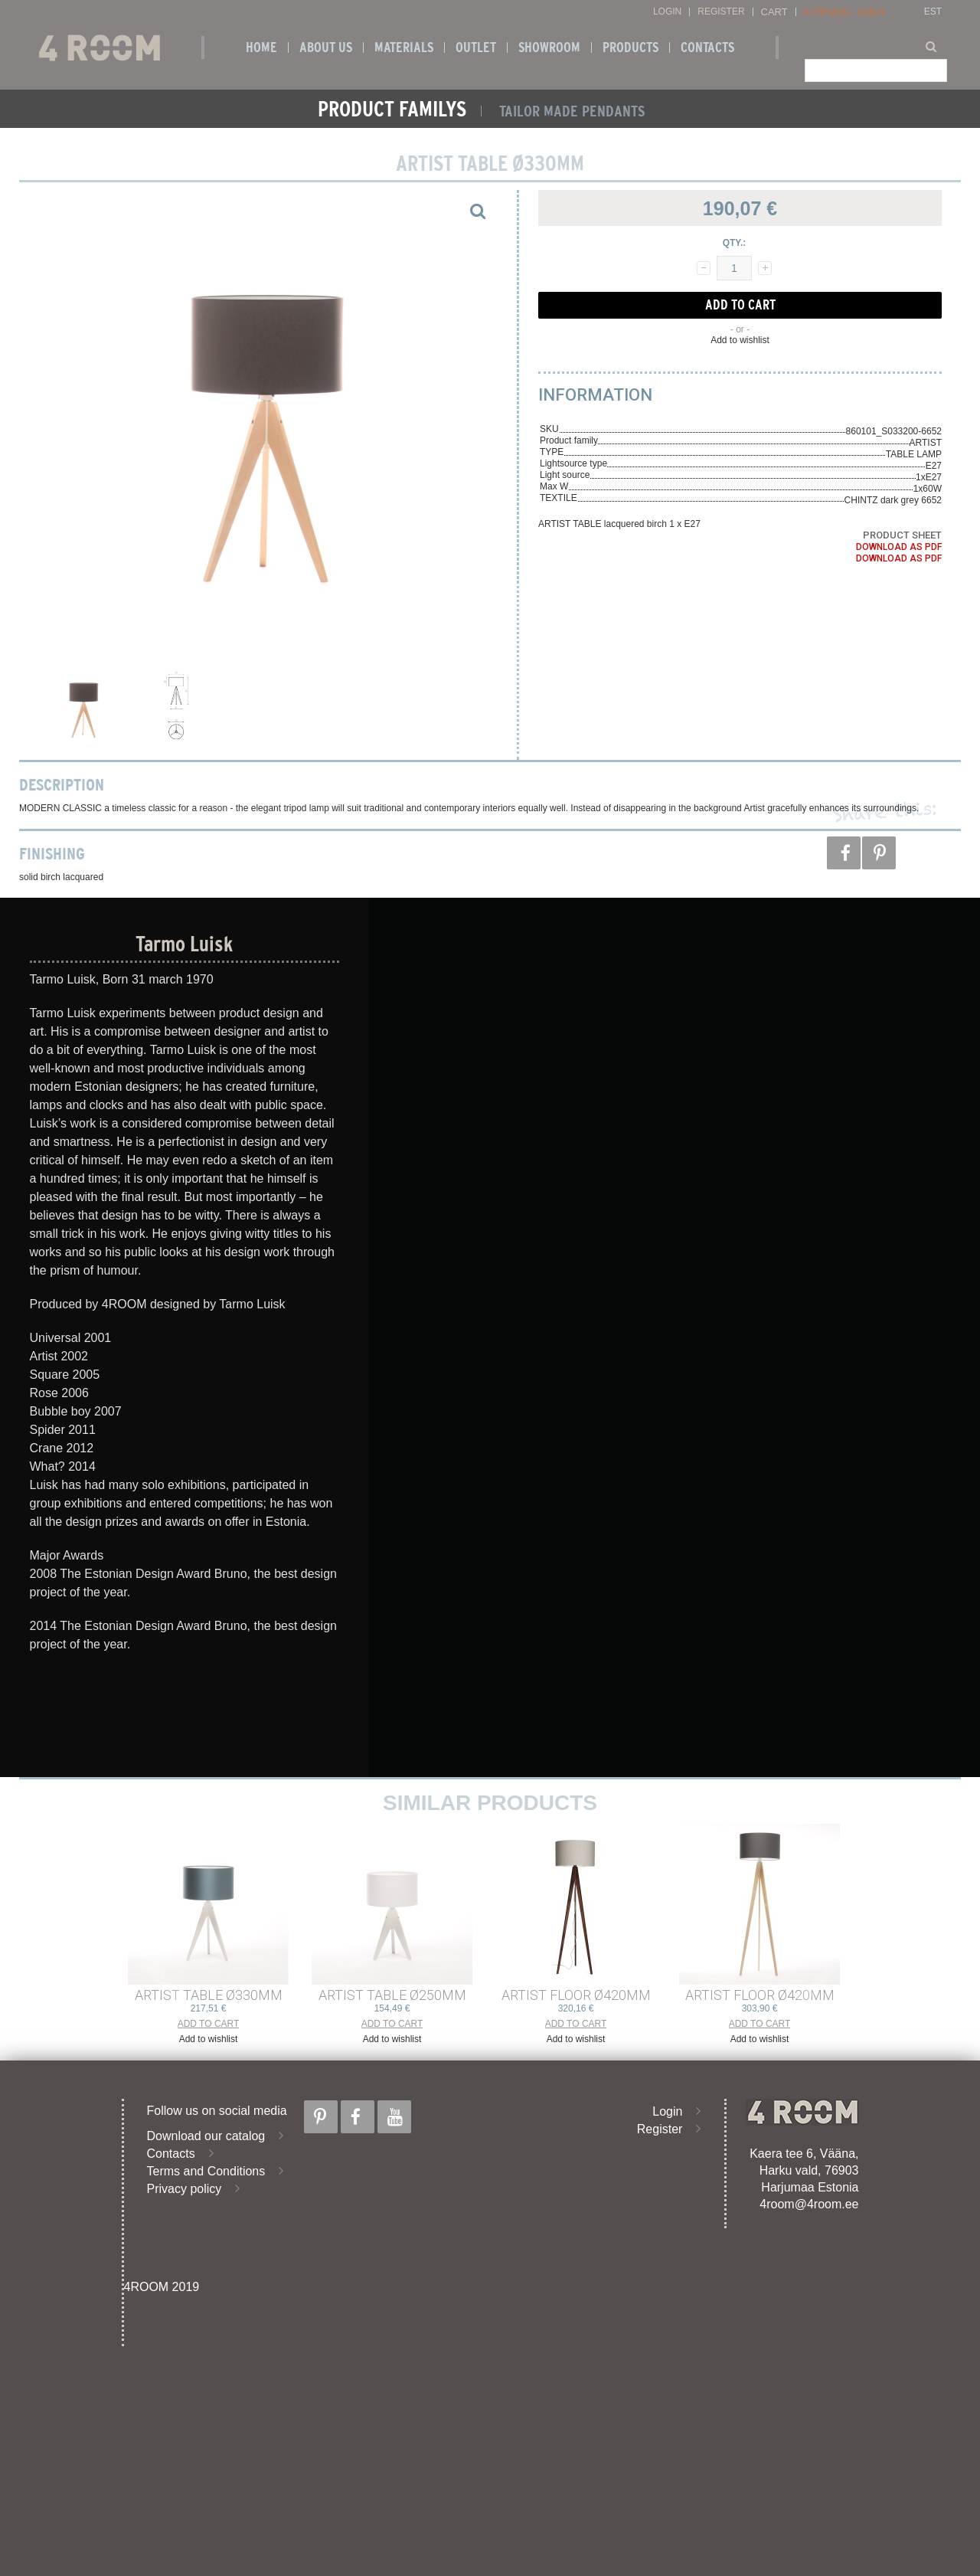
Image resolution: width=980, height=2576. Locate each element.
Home (261, 47)
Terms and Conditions (206, 2171)
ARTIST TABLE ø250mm (392, 1995)
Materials (403, 47)
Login (667, 12)
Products (630, 47)
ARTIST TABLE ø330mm (209, 1995)
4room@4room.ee (809, 2204)
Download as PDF (899, 547)
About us (325, 47)
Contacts (707, 47)
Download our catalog (206, 2135)
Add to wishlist (739, 340)
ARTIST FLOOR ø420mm (576, 1995)
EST (933, 12)
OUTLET (476, 47)
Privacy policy (184, 2188)
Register (720, 12)
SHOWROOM (549, 47)
